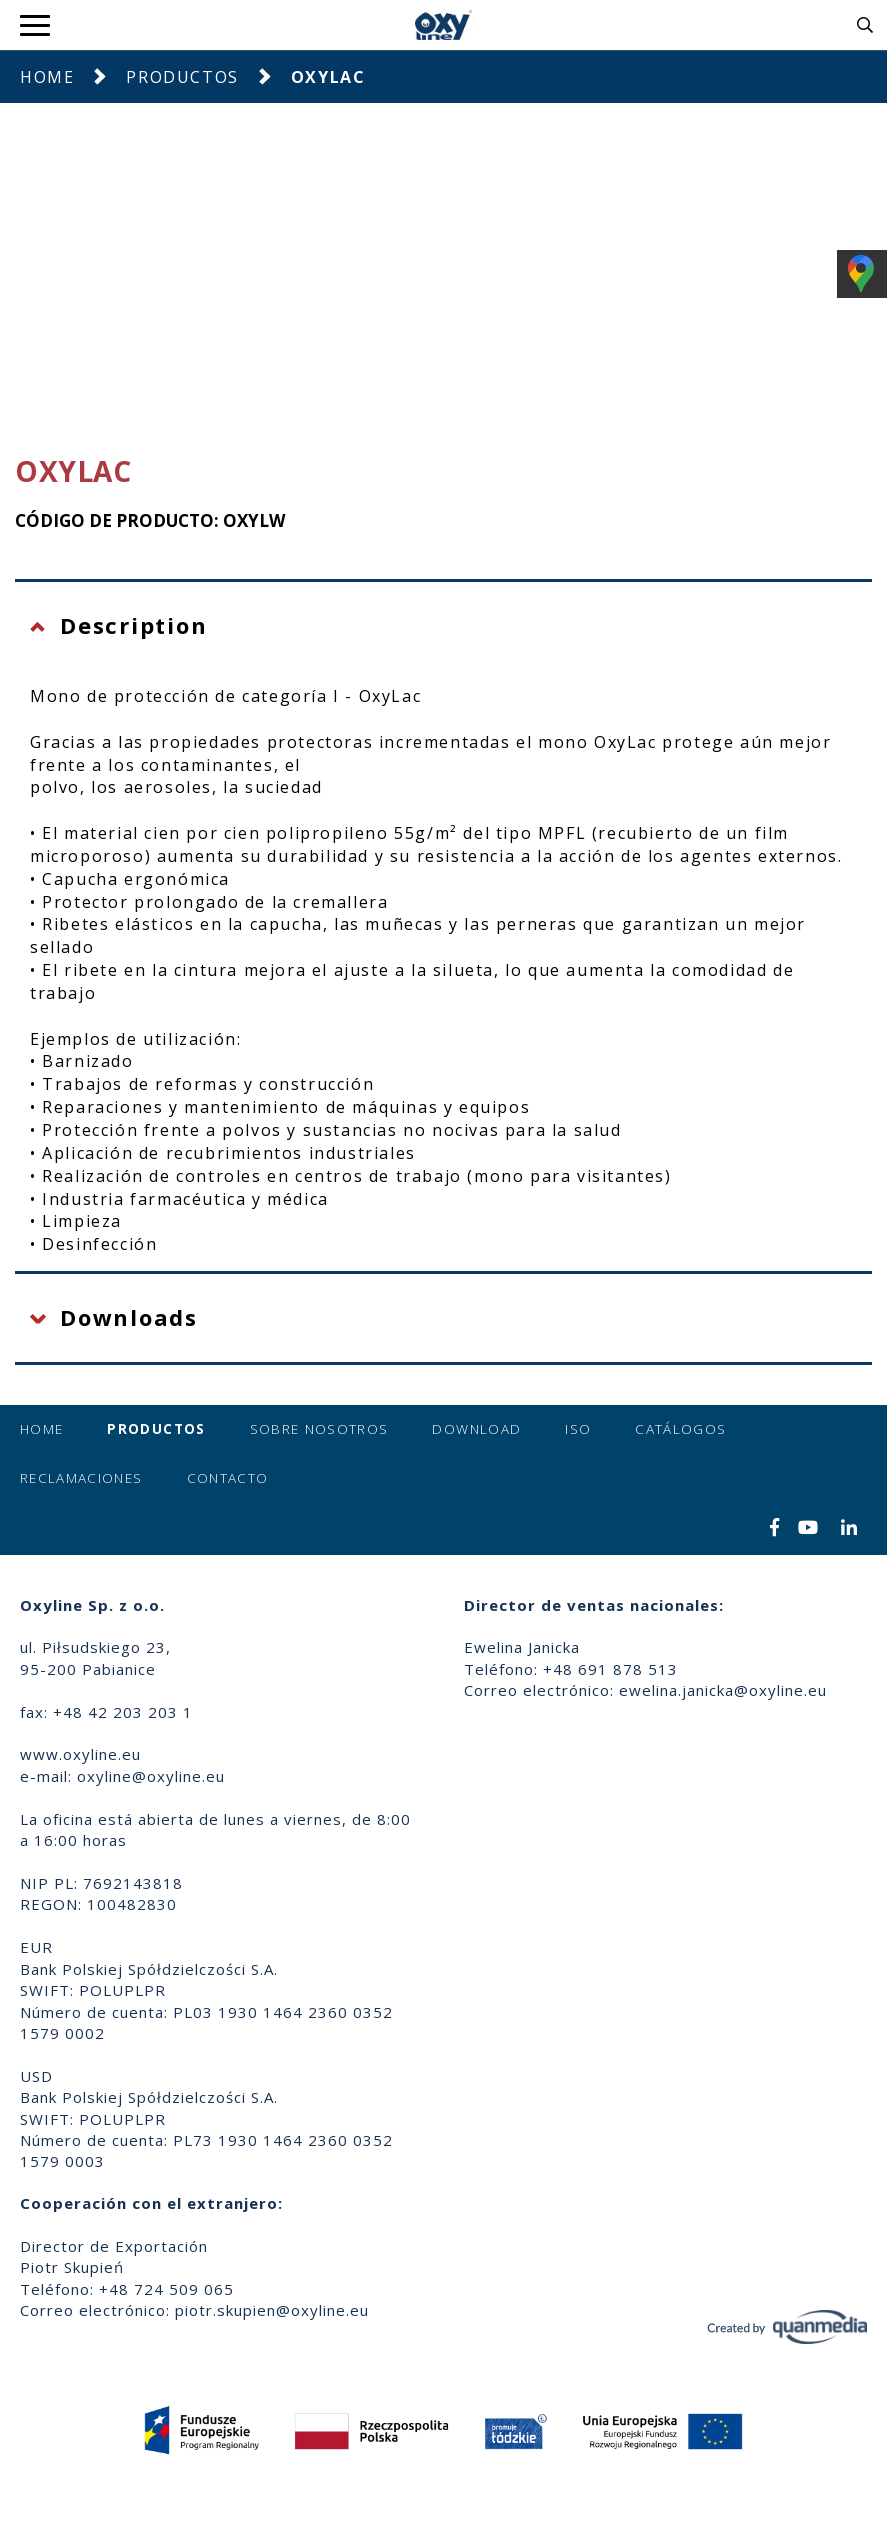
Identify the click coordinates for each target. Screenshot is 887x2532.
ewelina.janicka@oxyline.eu (723, 1690)
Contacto (228, 1478)
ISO (578, 1429)
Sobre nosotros (319, 1429)
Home (47, 77)
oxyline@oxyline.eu (151, 1776)
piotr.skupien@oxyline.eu (272, 2310)
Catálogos (680, 1429)
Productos (182, 77)
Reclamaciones (81, 1478)
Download (476, 1429)
